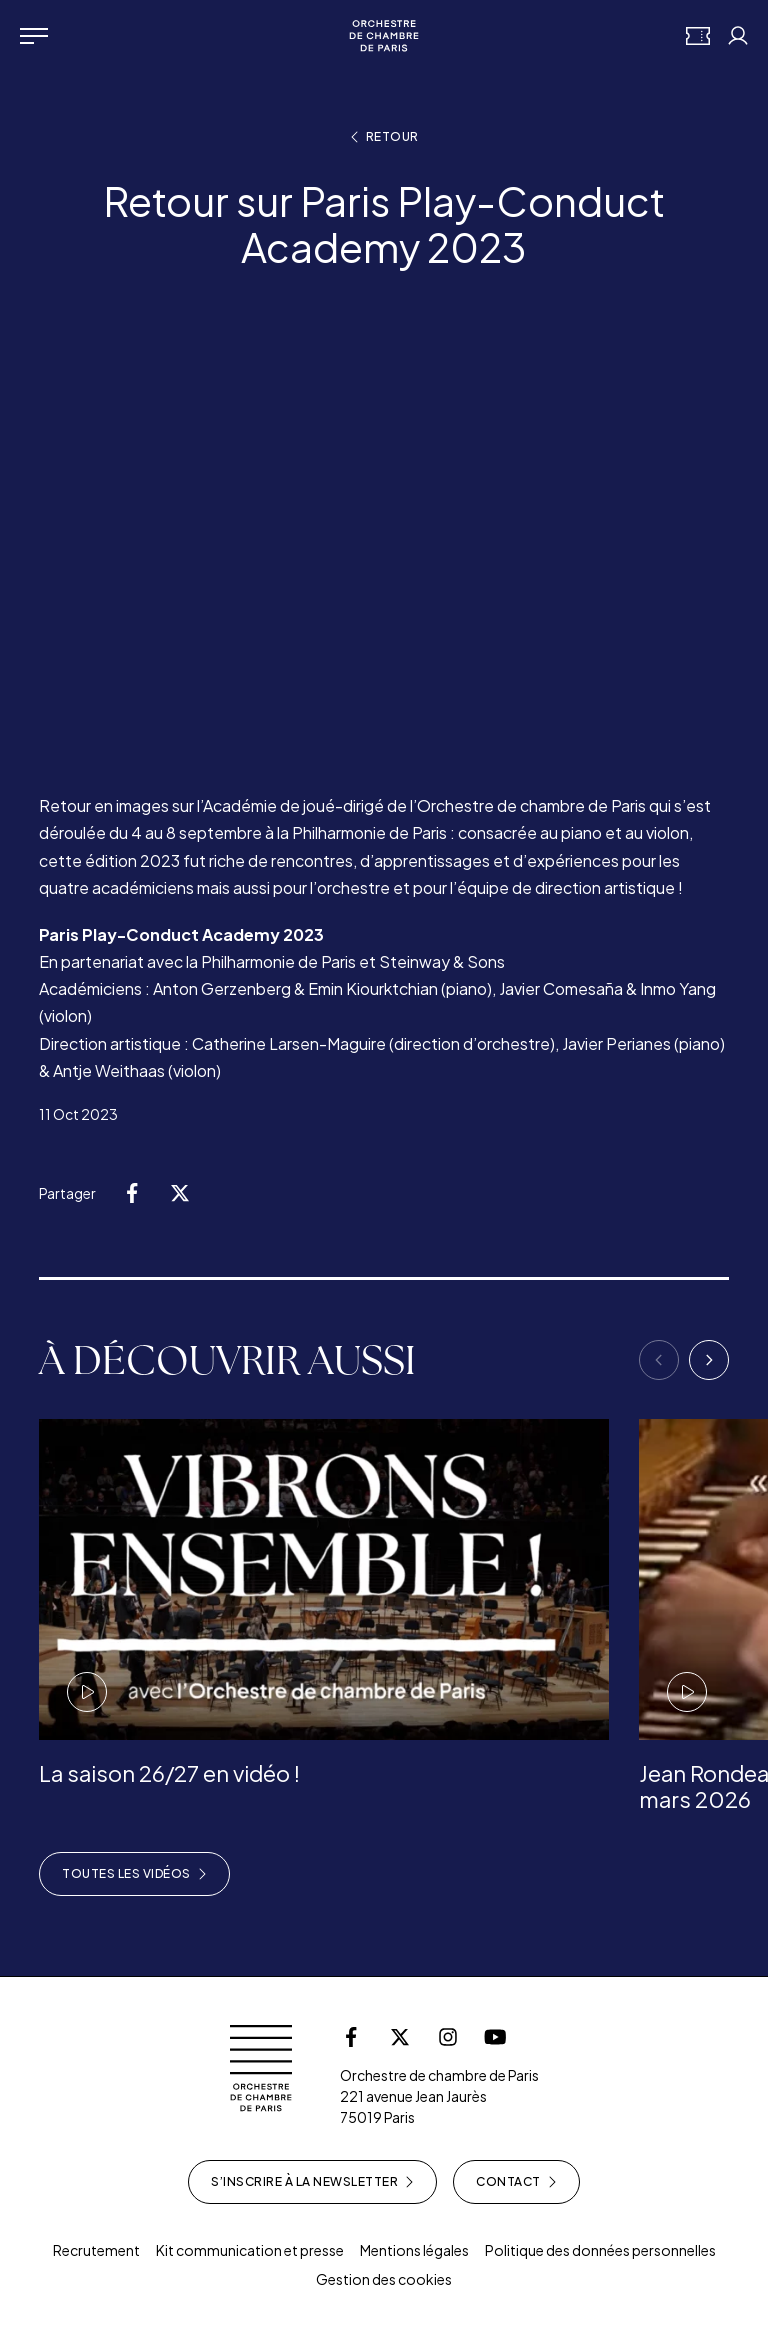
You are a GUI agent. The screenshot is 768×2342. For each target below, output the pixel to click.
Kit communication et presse (250, 2250)
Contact (516, 2182)
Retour (384, 137)
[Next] (709, 1360)
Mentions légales (414, 2250)
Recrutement (96, 2250)
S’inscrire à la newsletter (312, 2182)
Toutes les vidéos (134, 1874)
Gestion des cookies (384, 2279)
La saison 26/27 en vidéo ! (169, 1773)
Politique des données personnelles (600, 2250)
